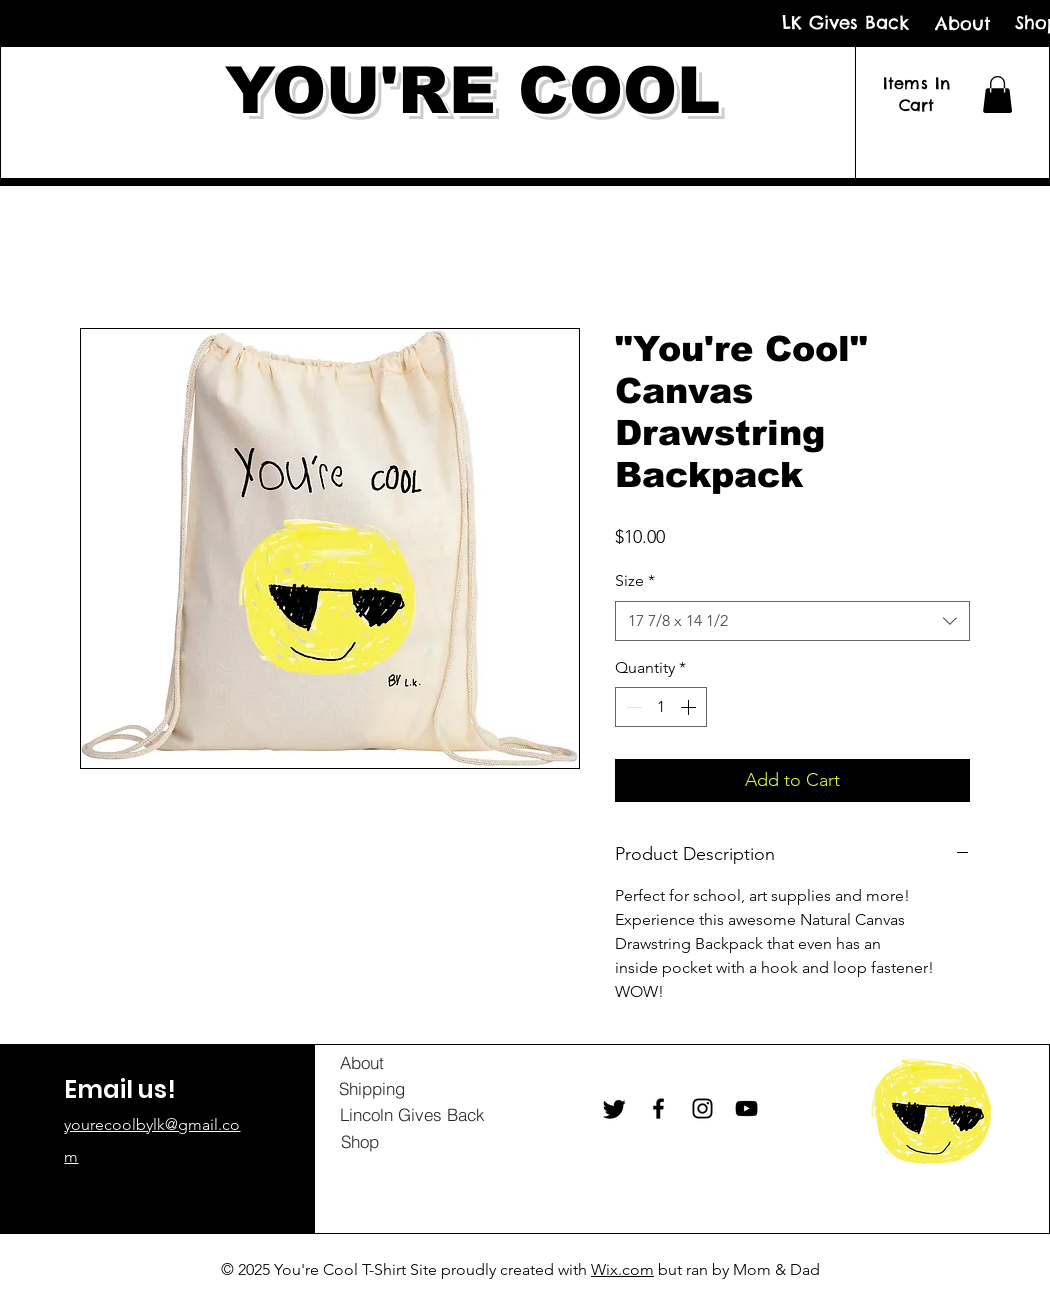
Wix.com (622, 1269)
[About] (962, 23)
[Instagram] (702, 1108)
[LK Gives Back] (845, 22)
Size (635, 580)
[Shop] (359, 1142)
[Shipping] (372, 1089)
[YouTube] (746, 1108)
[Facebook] (658, 1108)
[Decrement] (632, 707)
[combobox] (792, 621)
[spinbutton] (661, 707)
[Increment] (690, 707)
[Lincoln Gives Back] (412, 1115)
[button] (997, 94)
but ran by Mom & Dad (737, 1269)
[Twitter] (614, 1108)
